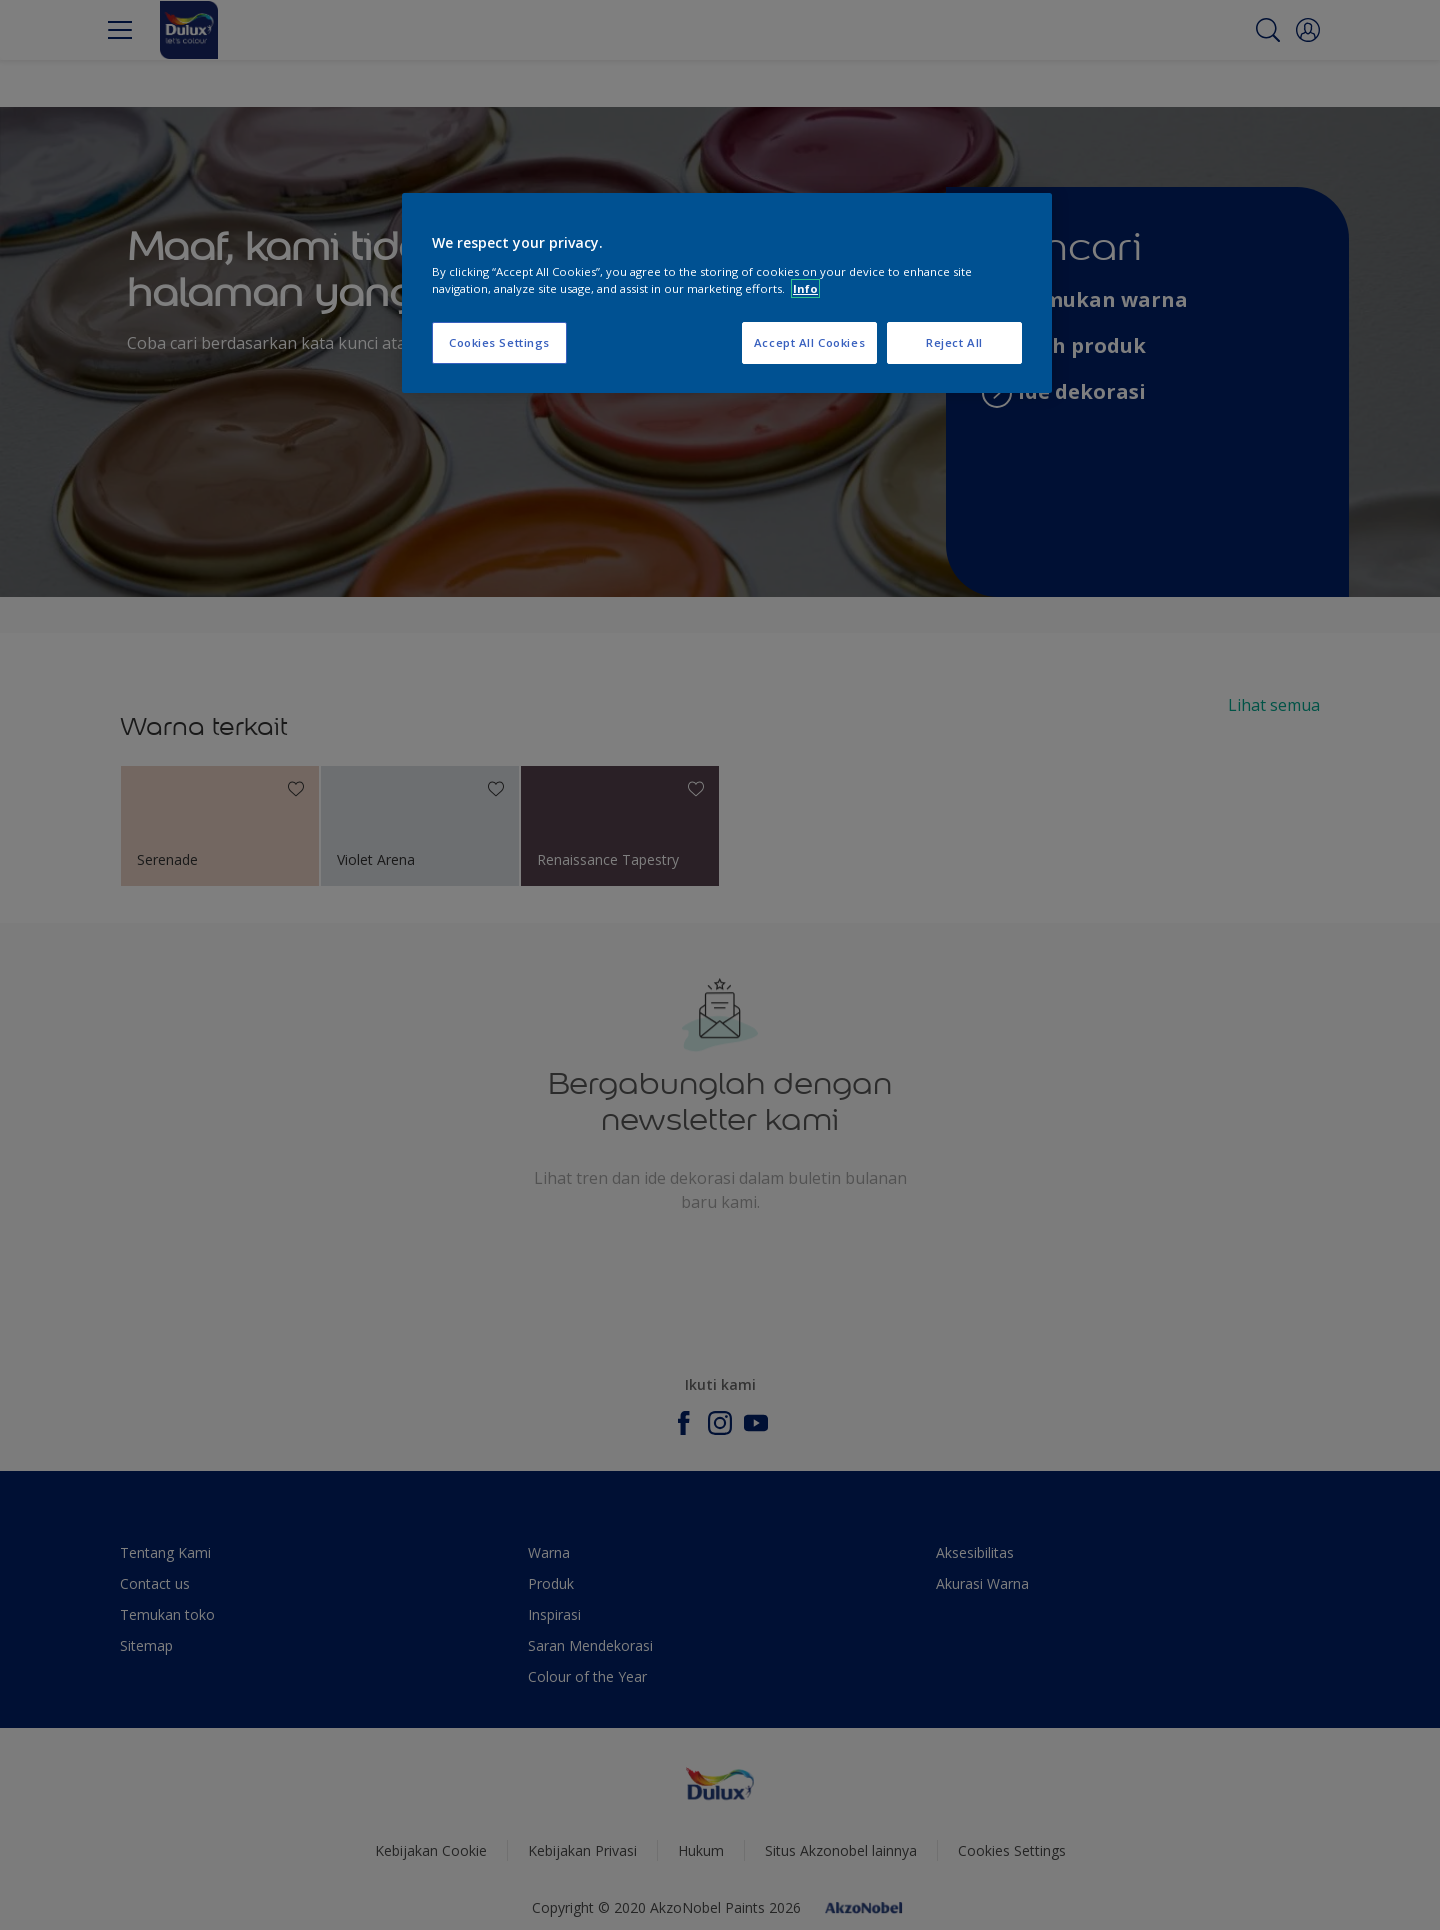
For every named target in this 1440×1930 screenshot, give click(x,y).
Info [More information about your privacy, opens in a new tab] (805, 288)
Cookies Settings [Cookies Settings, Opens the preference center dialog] (499, 342)
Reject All (954, 342)
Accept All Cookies (809, 342)
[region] (727, 293)
